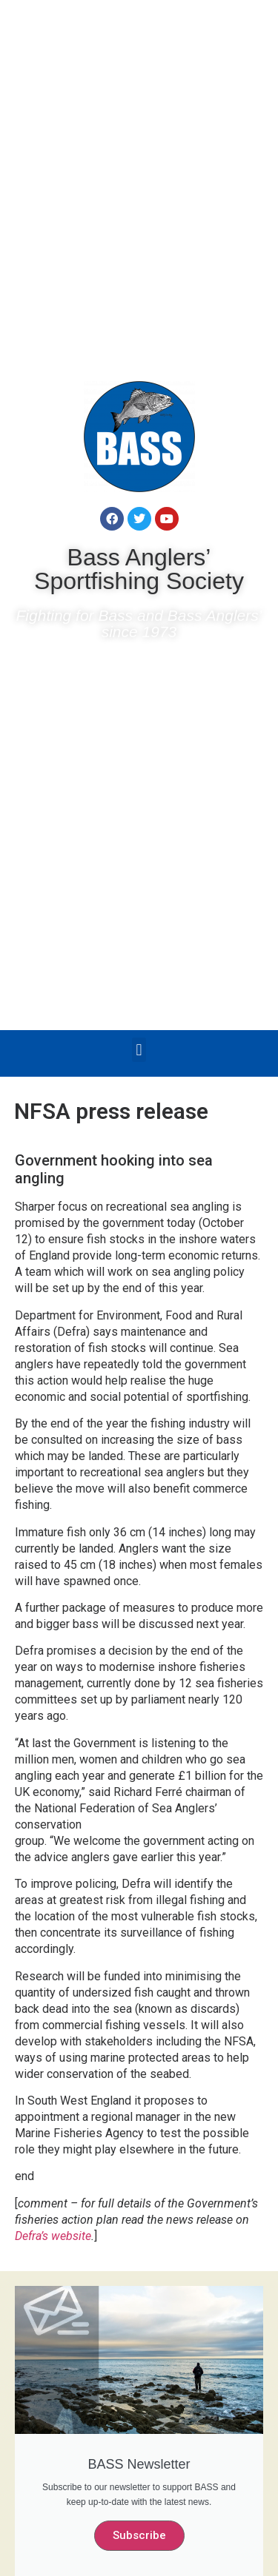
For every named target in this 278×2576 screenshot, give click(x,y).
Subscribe (139, 2535)
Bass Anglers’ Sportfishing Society (139, 569)
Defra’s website (53, 2236)
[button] (139, 1050)
